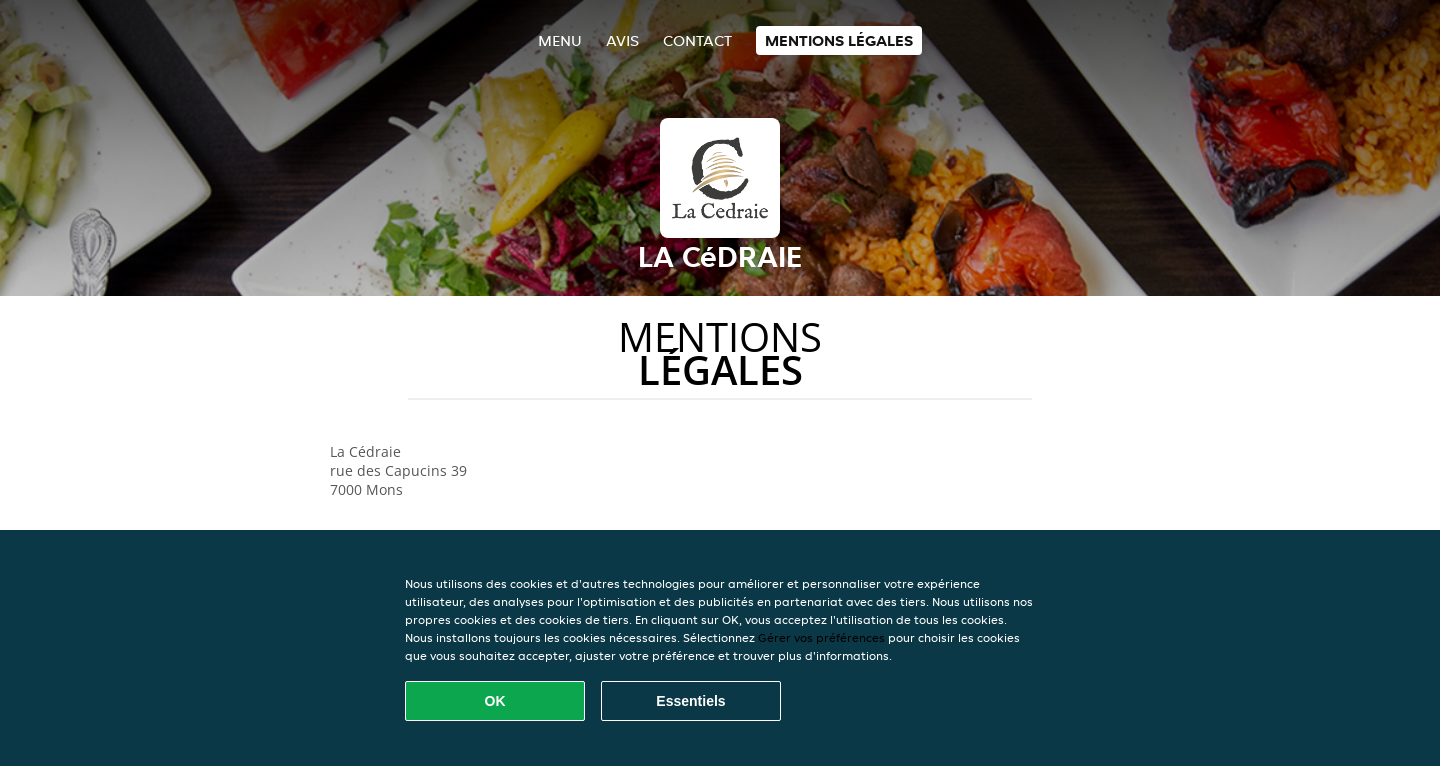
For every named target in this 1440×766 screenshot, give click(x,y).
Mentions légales (839, 40)
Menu (560, 40)
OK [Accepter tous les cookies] (495, 701)
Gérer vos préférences (821, 637)
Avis (622, 40)
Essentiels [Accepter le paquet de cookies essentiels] (690, 701)
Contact (697, 40)
